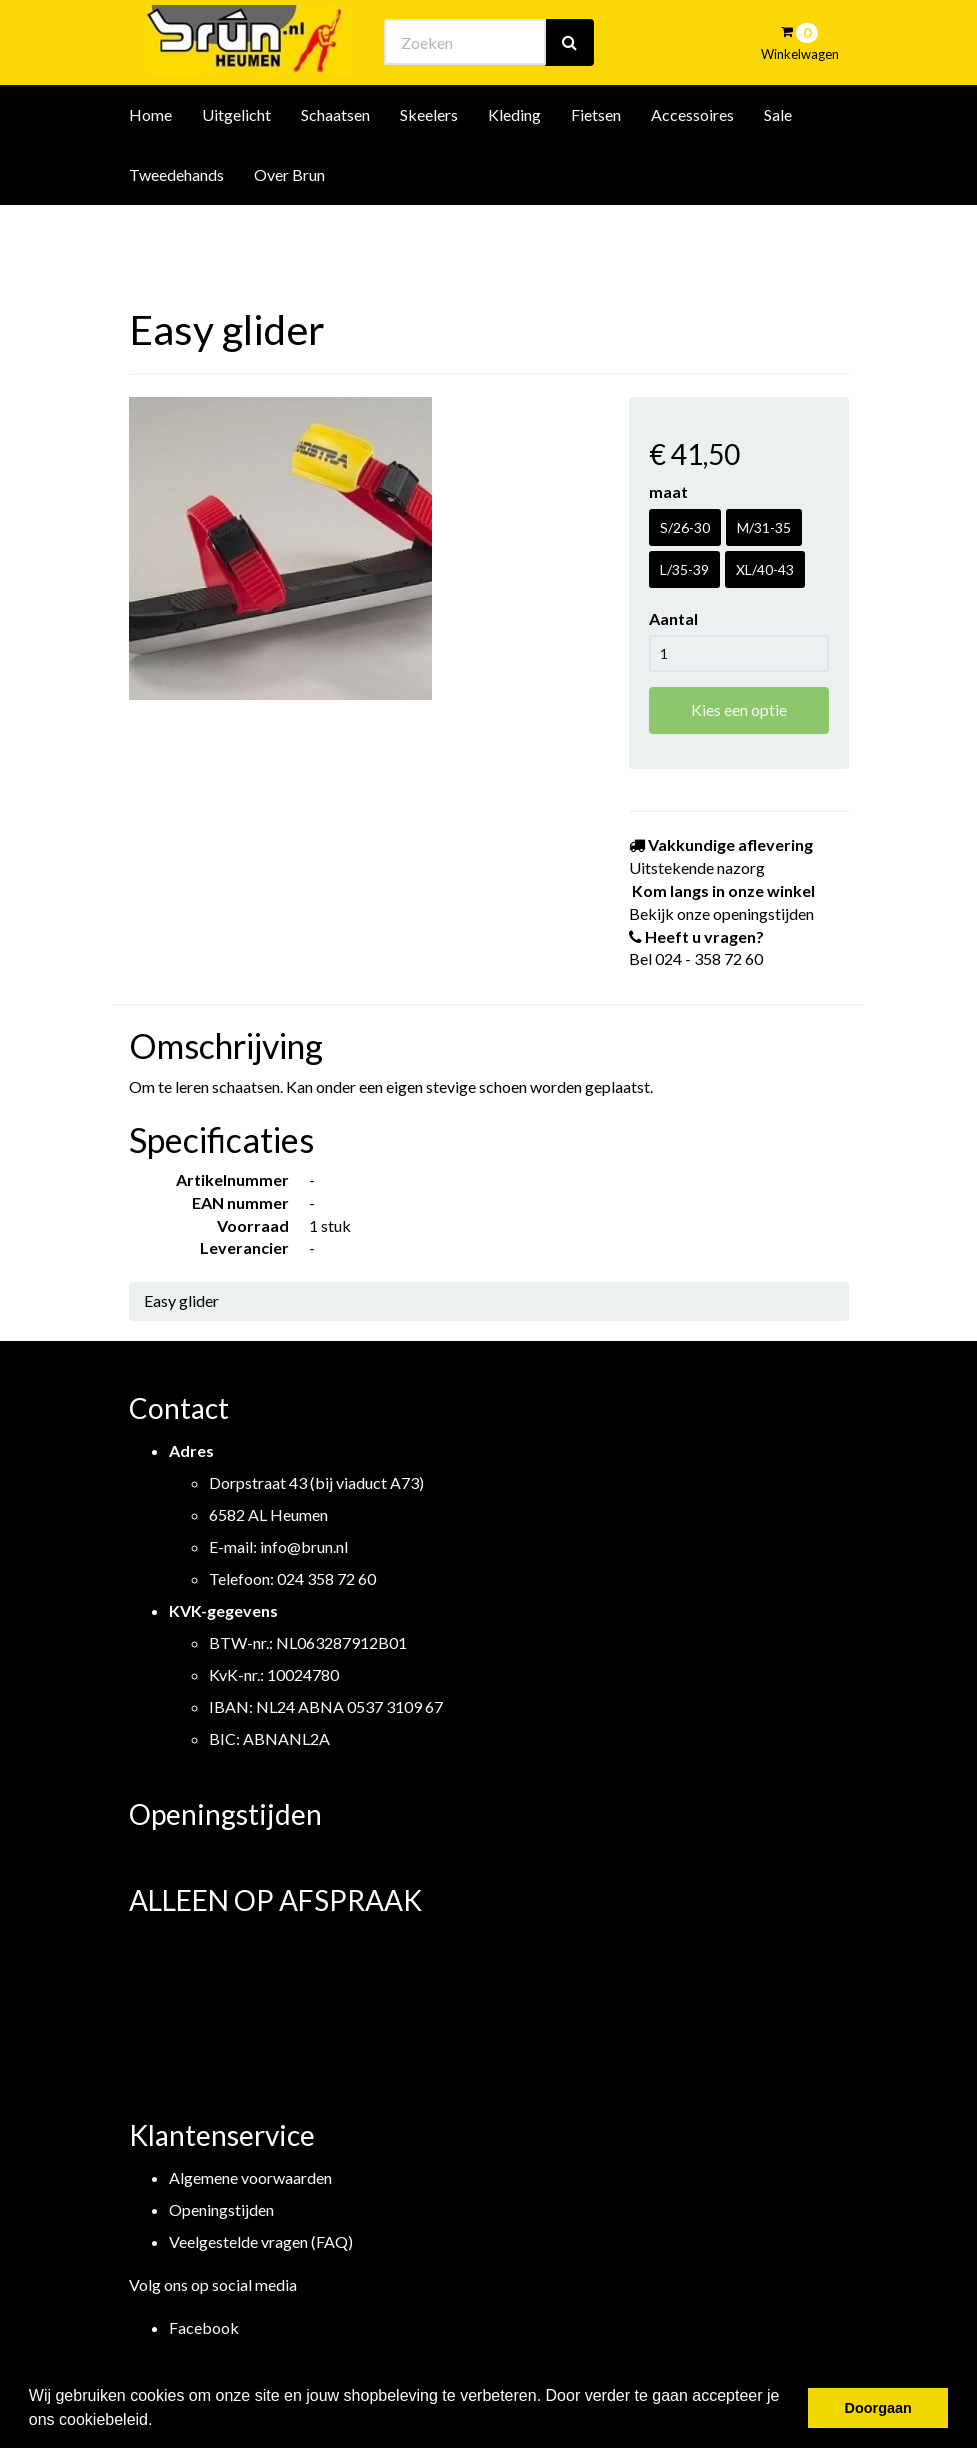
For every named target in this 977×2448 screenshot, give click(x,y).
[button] (160, 2422)
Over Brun (289, 228)
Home (150, 168)
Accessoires (692, 168)
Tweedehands (176, 228)
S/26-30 (685, 527)
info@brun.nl (304, 1546)
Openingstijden (221, 2209)
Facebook (204, 2327)
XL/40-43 (765, 569)
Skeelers (429, 168)
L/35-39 (684, 569)
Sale (778, 168)
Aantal (673, 618)
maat (668, 491)
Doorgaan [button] (878, 2408)
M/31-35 (764, 527)
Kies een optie (739, 709)
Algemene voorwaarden (250, 2177)
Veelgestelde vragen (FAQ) (261, 2241)
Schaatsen (335, 168)
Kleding (514, 168)
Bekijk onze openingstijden (506, 35)
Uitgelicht (236, 168)
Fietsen (596, 168)
